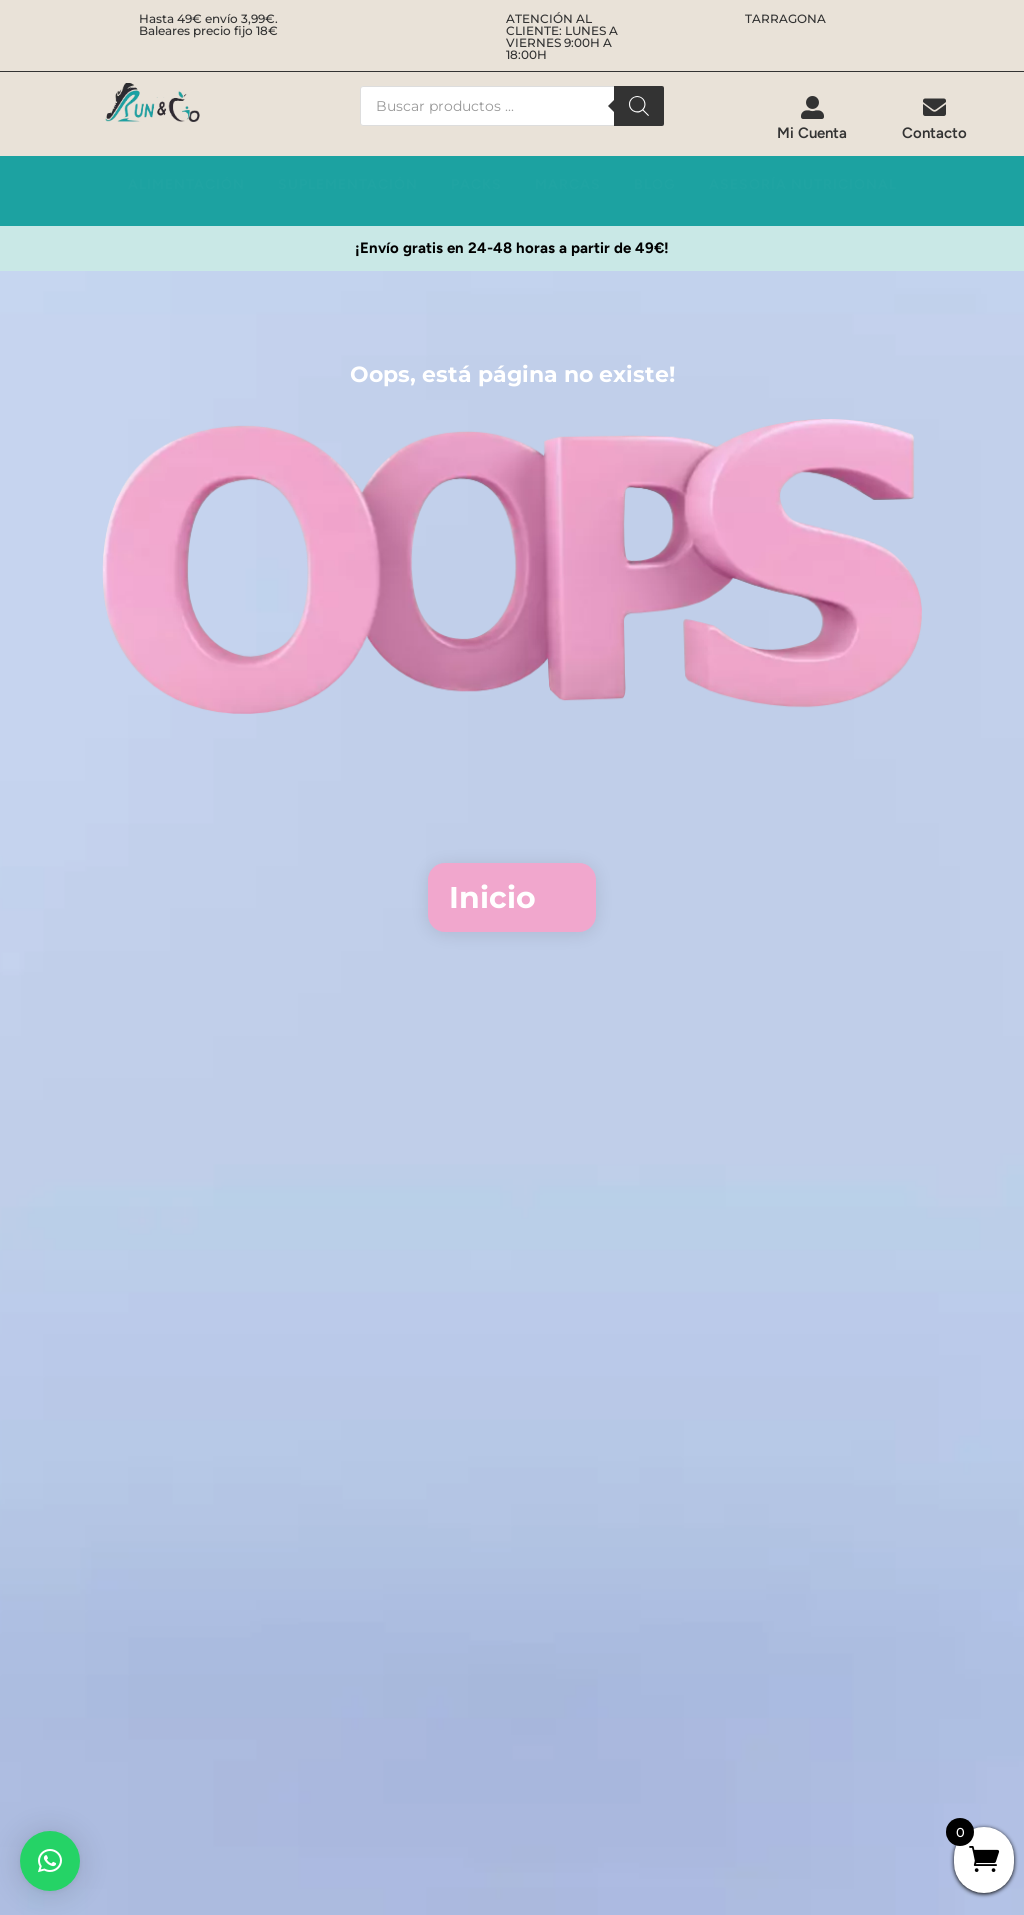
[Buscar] (639, 106)
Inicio (492, 897)
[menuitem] (812, 118)
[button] (50, 1861)
